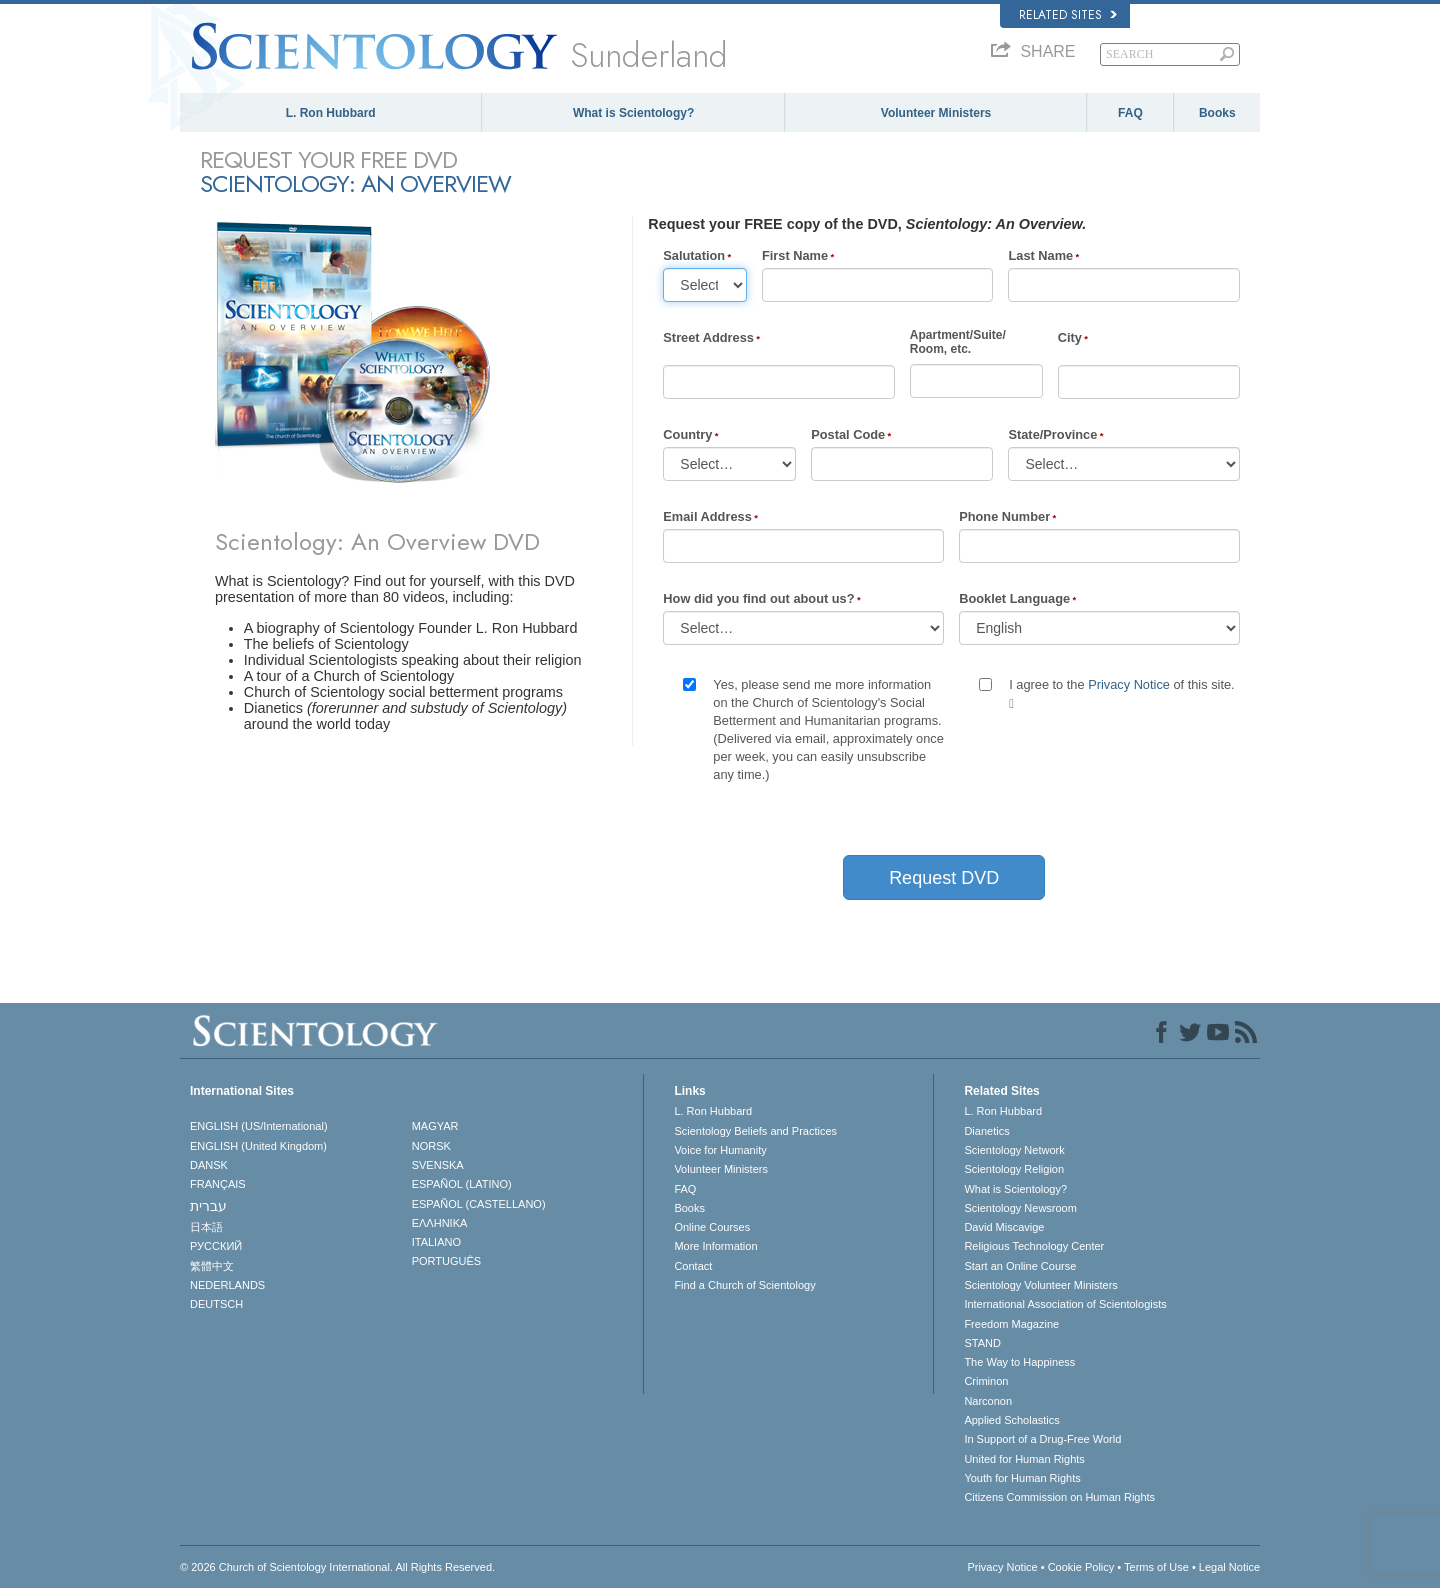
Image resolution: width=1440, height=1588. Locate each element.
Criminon (986, 1381)
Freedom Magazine (1011, 1324)
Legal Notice (1229, 1567)
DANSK (209, 1165)
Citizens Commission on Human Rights (1059, 1497)
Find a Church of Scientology (744, 1285)
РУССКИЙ (216, 1246)
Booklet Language (1014, 598)
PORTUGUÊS (446, 1261)
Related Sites (1068, 15)
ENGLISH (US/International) (259, 1126)
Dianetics (986, 1131)
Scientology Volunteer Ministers (1040, 1285)
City (1070, 337)
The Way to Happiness (1019, 1362)
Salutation (694, 255)
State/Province (1052, 434)
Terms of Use (1156, 1567)
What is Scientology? (633, 113)
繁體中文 (212, 1266)
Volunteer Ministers (936, 113)
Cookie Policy (1081, 1567)
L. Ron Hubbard (331, 113)
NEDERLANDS (227, 1285)
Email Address (707, 516)
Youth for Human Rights (1022, 1478)
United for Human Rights (1024, 1459)
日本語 (206, 1227)
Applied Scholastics (1011, 1420)
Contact (693, 1266)
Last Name (1040, 255)
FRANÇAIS (218, 1184)
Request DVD (944, 878)
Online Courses (712, 1227)
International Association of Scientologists (1065, 1304)
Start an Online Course (1020, 1266)
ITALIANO (436, 1242)
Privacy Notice (1129, 684)
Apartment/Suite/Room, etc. (958, 342)
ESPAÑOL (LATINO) (462, 1184)
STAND (982, 1343)
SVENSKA (438, 1165)
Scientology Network (1014, 1150)
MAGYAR (435, 1126)
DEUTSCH (216, 1304)
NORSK (431, 1146)
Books (1217, 113)
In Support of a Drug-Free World (1042, 1439)
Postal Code (848, 434)
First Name (795, 255)
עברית (208, 1206)
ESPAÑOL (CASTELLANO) (479, 1204)
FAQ (1130, 113)
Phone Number (1004, 516)
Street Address (708, 337)
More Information (715, 1246)
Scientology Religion (1014, 1169)
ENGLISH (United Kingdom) (258, 1146)
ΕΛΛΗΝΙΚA (440, 1223)
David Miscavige (1004, 1227)
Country (687, 434)
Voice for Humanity (720, 1150)
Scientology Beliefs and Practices (755, 1131)
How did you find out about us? (758, 598)
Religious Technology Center (1034, 1246)
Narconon (988, 1401)
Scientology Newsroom (1020, 1208)
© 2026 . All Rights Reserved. (337, 1567)
